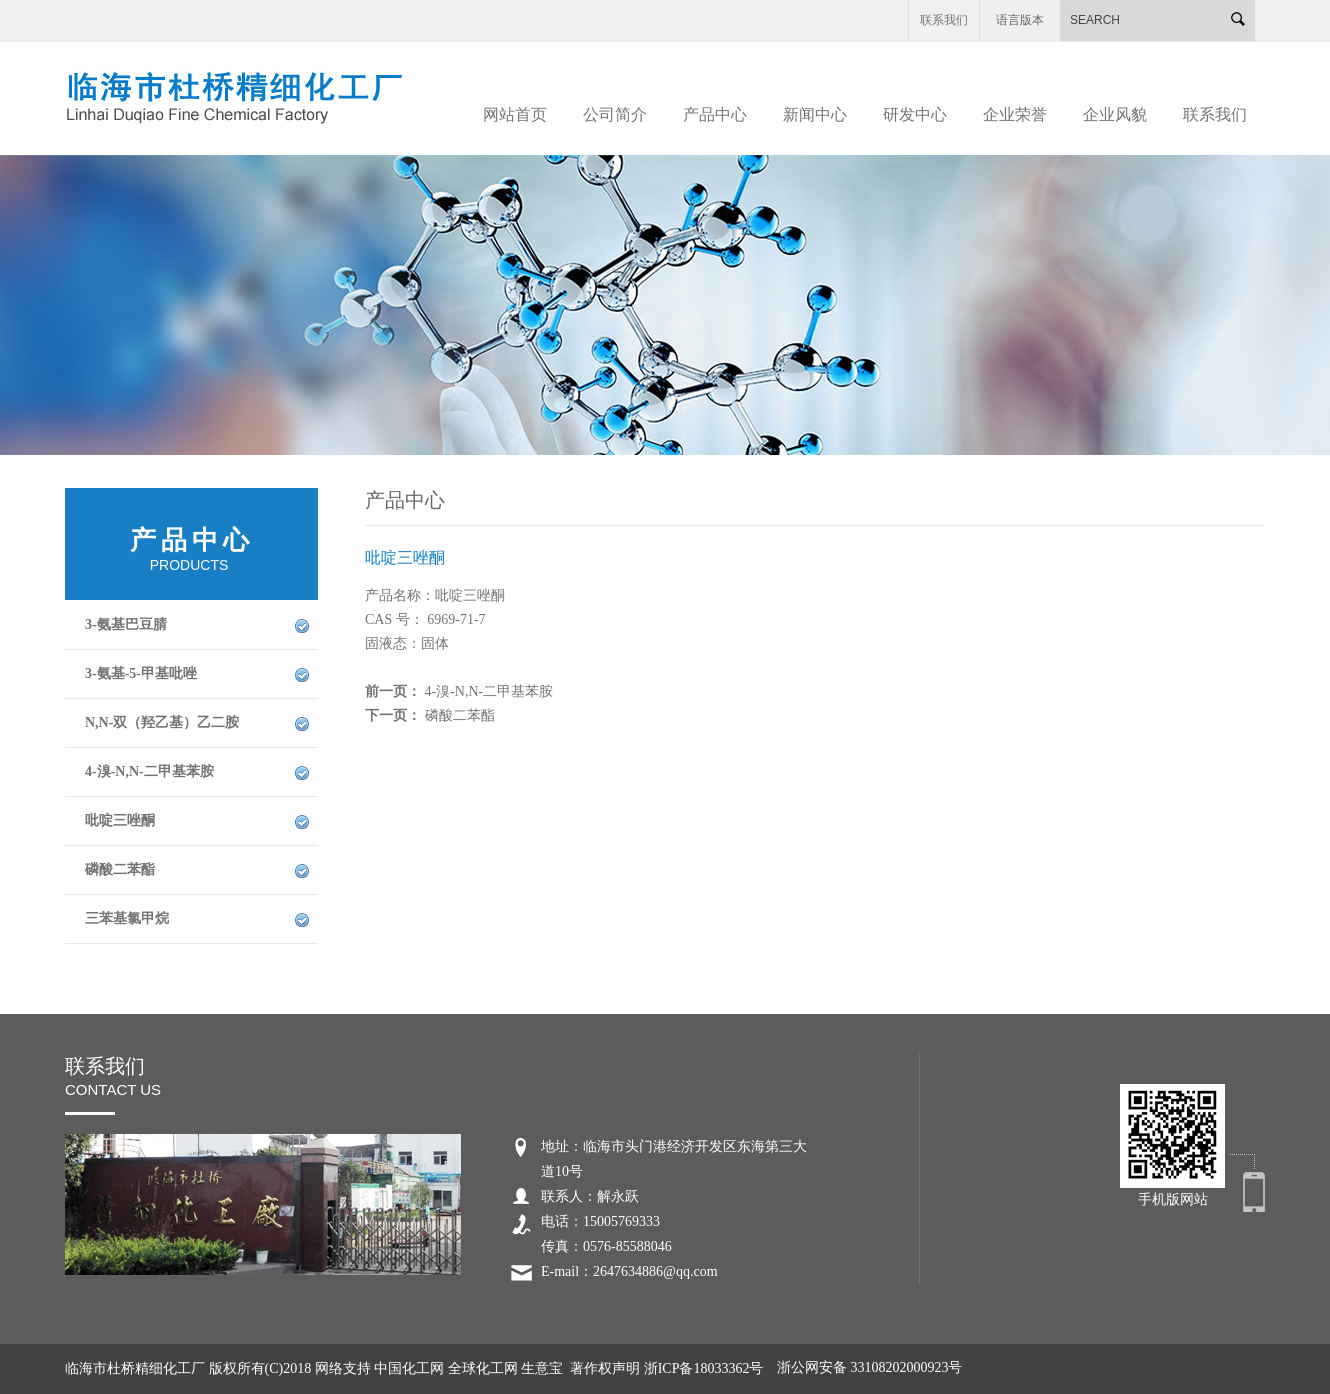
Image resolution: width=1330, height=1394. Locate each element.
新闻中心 (815, 114)
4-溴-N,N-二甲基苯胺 (149, 771)
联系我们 (944, 20)
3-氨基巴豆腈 (126, 624)
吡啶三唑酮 (120, 820)
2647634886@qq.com (655, 1271)
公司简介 (615, 114)
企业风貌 (1115, 114)
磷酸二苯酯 (120, 869)
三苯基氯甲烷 (127, 918)
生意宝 (542, 1368)
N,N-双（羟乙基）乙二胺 (162, 722)
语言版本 (1020, 20)
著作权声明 (605, 1368)
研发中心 (915, 114)
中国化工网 (409, 1368)
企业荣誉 (1015, 114)
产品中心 (715, 114)
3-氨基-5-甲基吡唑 (141, 673)
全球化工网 (483, 1368)
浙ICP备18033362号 (704, 1368)
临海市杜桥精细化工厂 (137, 1368)
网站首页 (515, 114)
